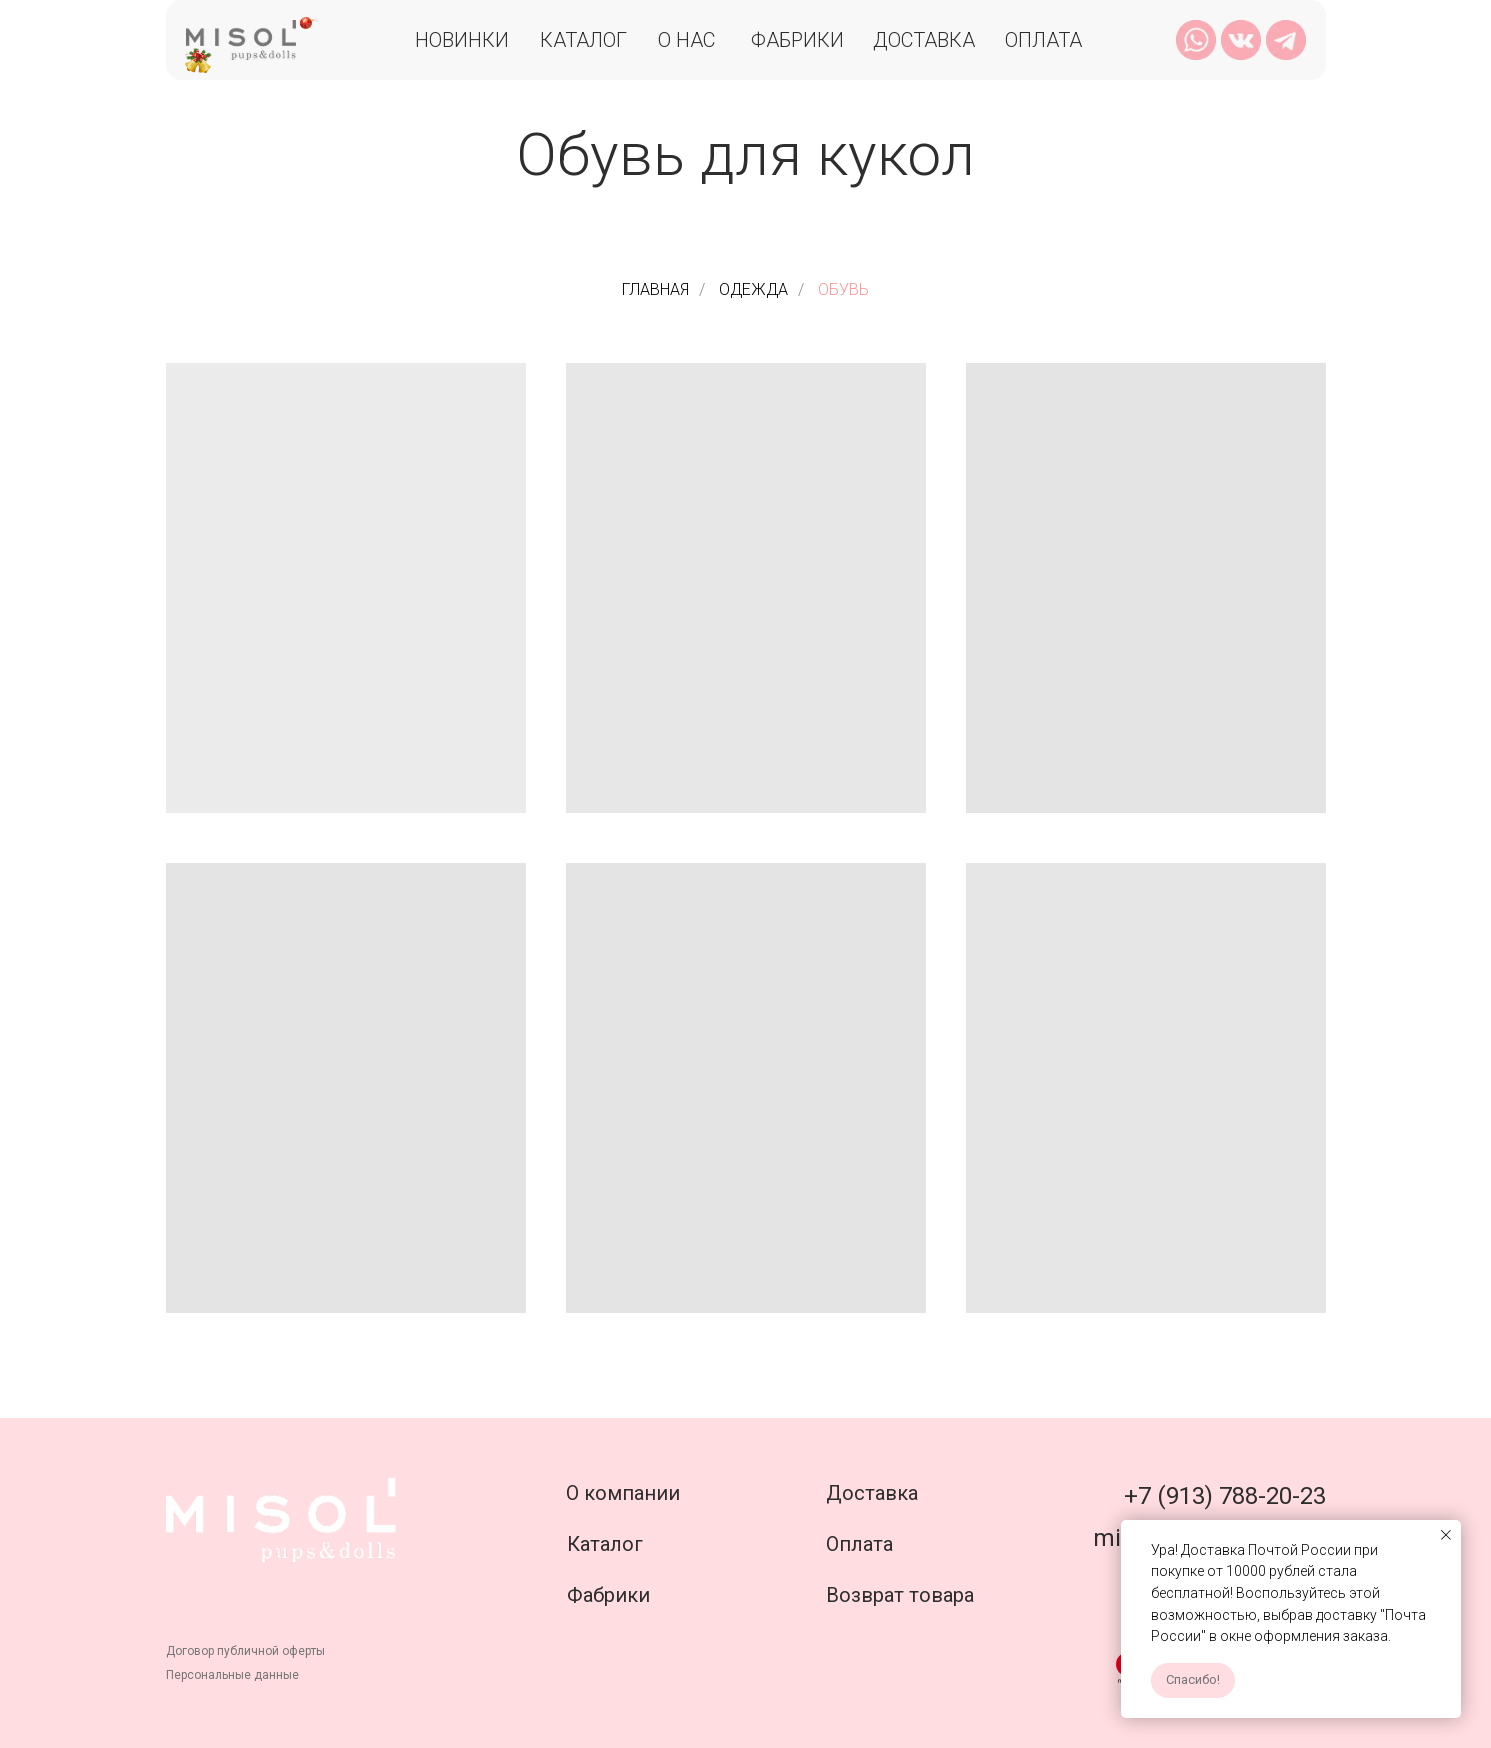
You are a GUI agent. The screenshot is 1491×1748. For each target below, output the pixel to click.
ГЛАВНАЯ (655, 289)
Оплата (1043, 40)
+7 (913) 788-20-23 (1225, 1496)
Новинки (462, 40)
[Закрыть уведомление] (1446, 1535)
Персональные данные (232, 1675)
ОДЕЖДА (753, 289)
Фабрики (797, 40)
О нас (686, 40)
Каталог (583, 40)
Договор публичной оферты (245, 1651)
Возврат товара (900, 1595)
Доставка (924, 40)
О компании (623, 1493)
